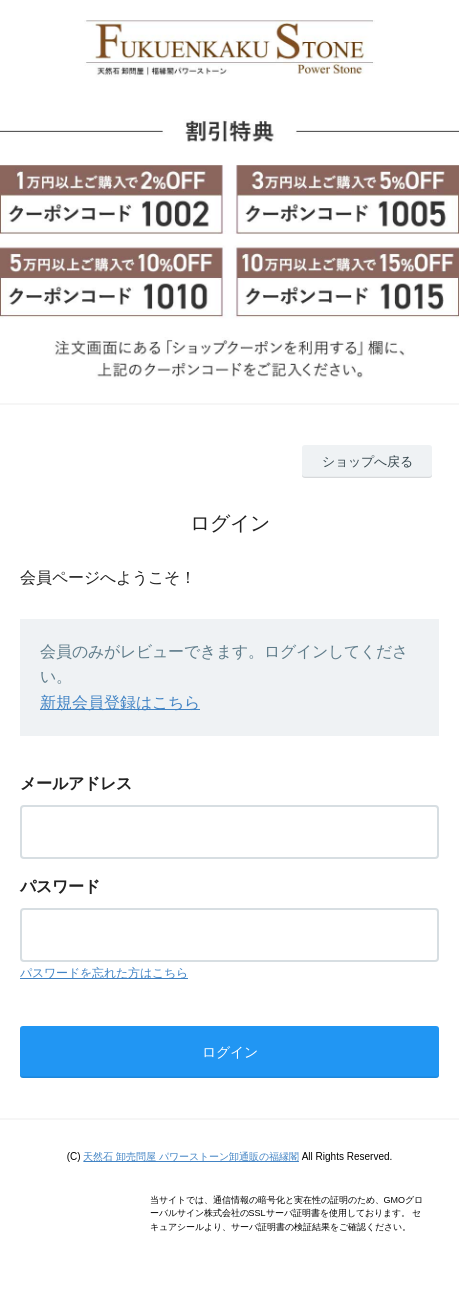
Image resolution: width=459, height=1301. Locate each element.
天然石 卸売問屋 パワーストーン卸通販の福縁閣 (191, 1156)
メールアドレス (76, 783)
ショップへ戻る (367, 461)
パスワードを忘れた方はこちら (104, 973)
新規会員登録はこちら (120, 702)
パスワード (60, 886)
